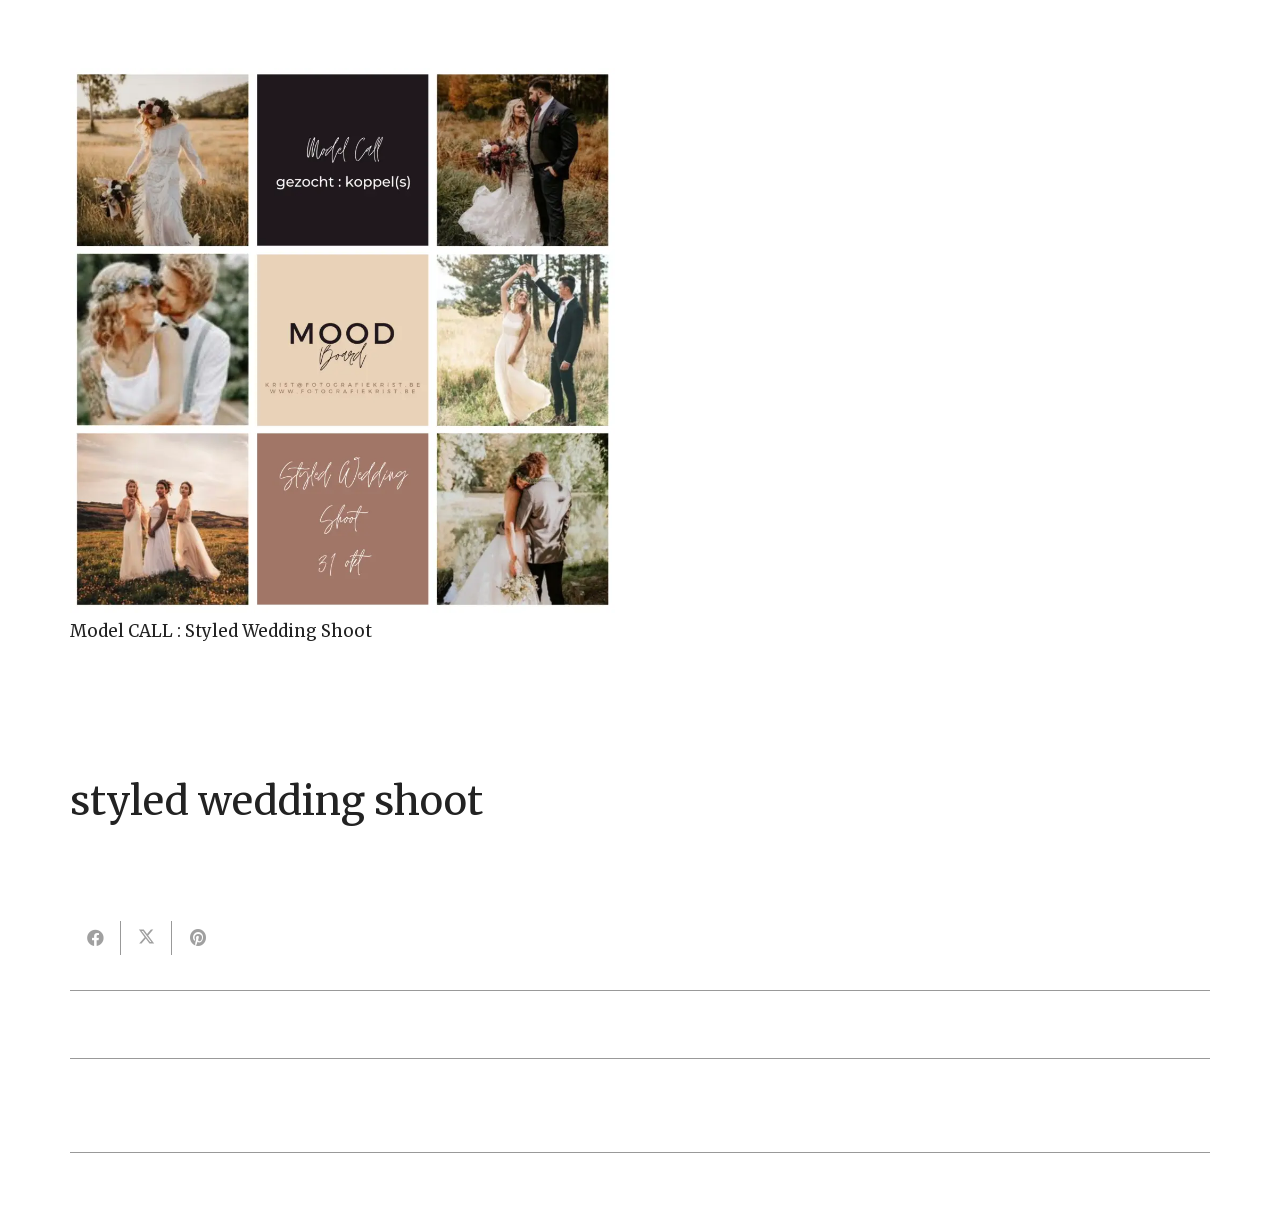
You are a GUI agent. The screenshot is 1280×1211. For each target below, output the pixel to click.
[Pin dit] (197, 938)
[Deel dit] (95, 938)
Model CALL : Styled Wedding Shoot (221, 631)
